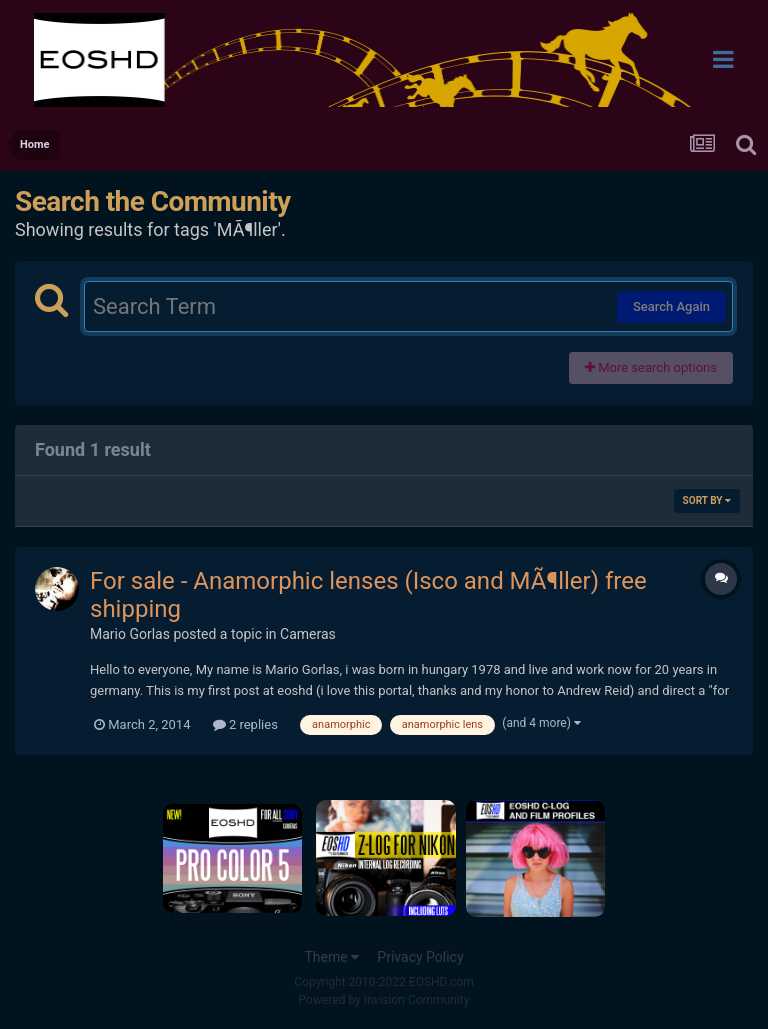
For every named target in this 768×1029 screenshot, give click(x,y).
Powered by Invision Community (384, 1000)
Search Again (671, 306)
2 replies (245, 724)
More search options (651, 367)
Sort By (707, 500)
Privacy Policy (420, 957)
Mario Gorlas (130, 634)
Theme (331, 957)
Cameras (308, 634)
